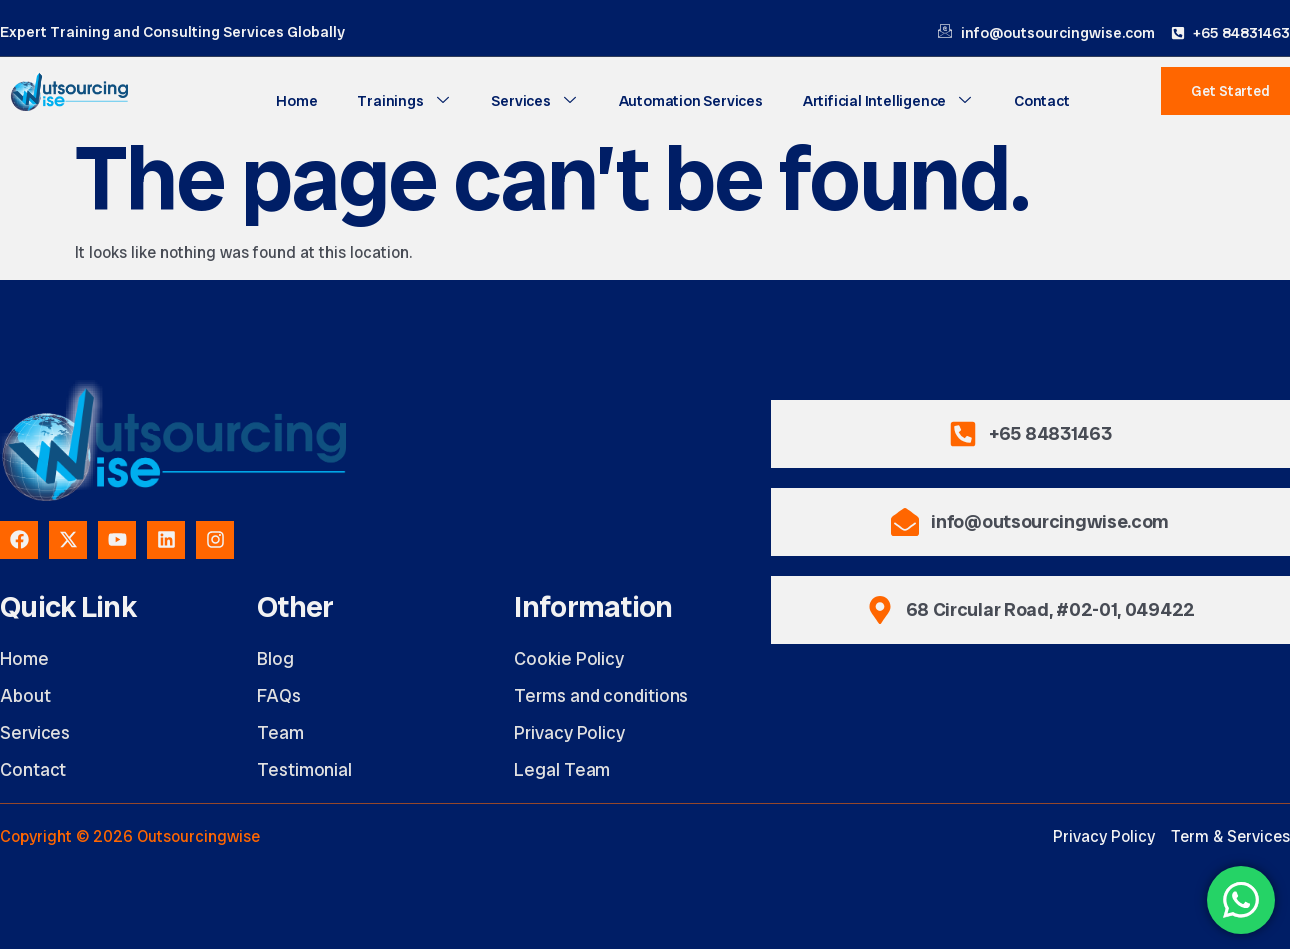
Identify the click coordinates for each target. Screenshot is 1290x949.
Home (296, 101)
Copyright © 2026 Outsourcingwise (130, 836)
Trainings (404, 101)
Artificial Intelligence (888, 101)
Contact (1042, 101)
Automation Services (691, 101)
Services (534, 101)
